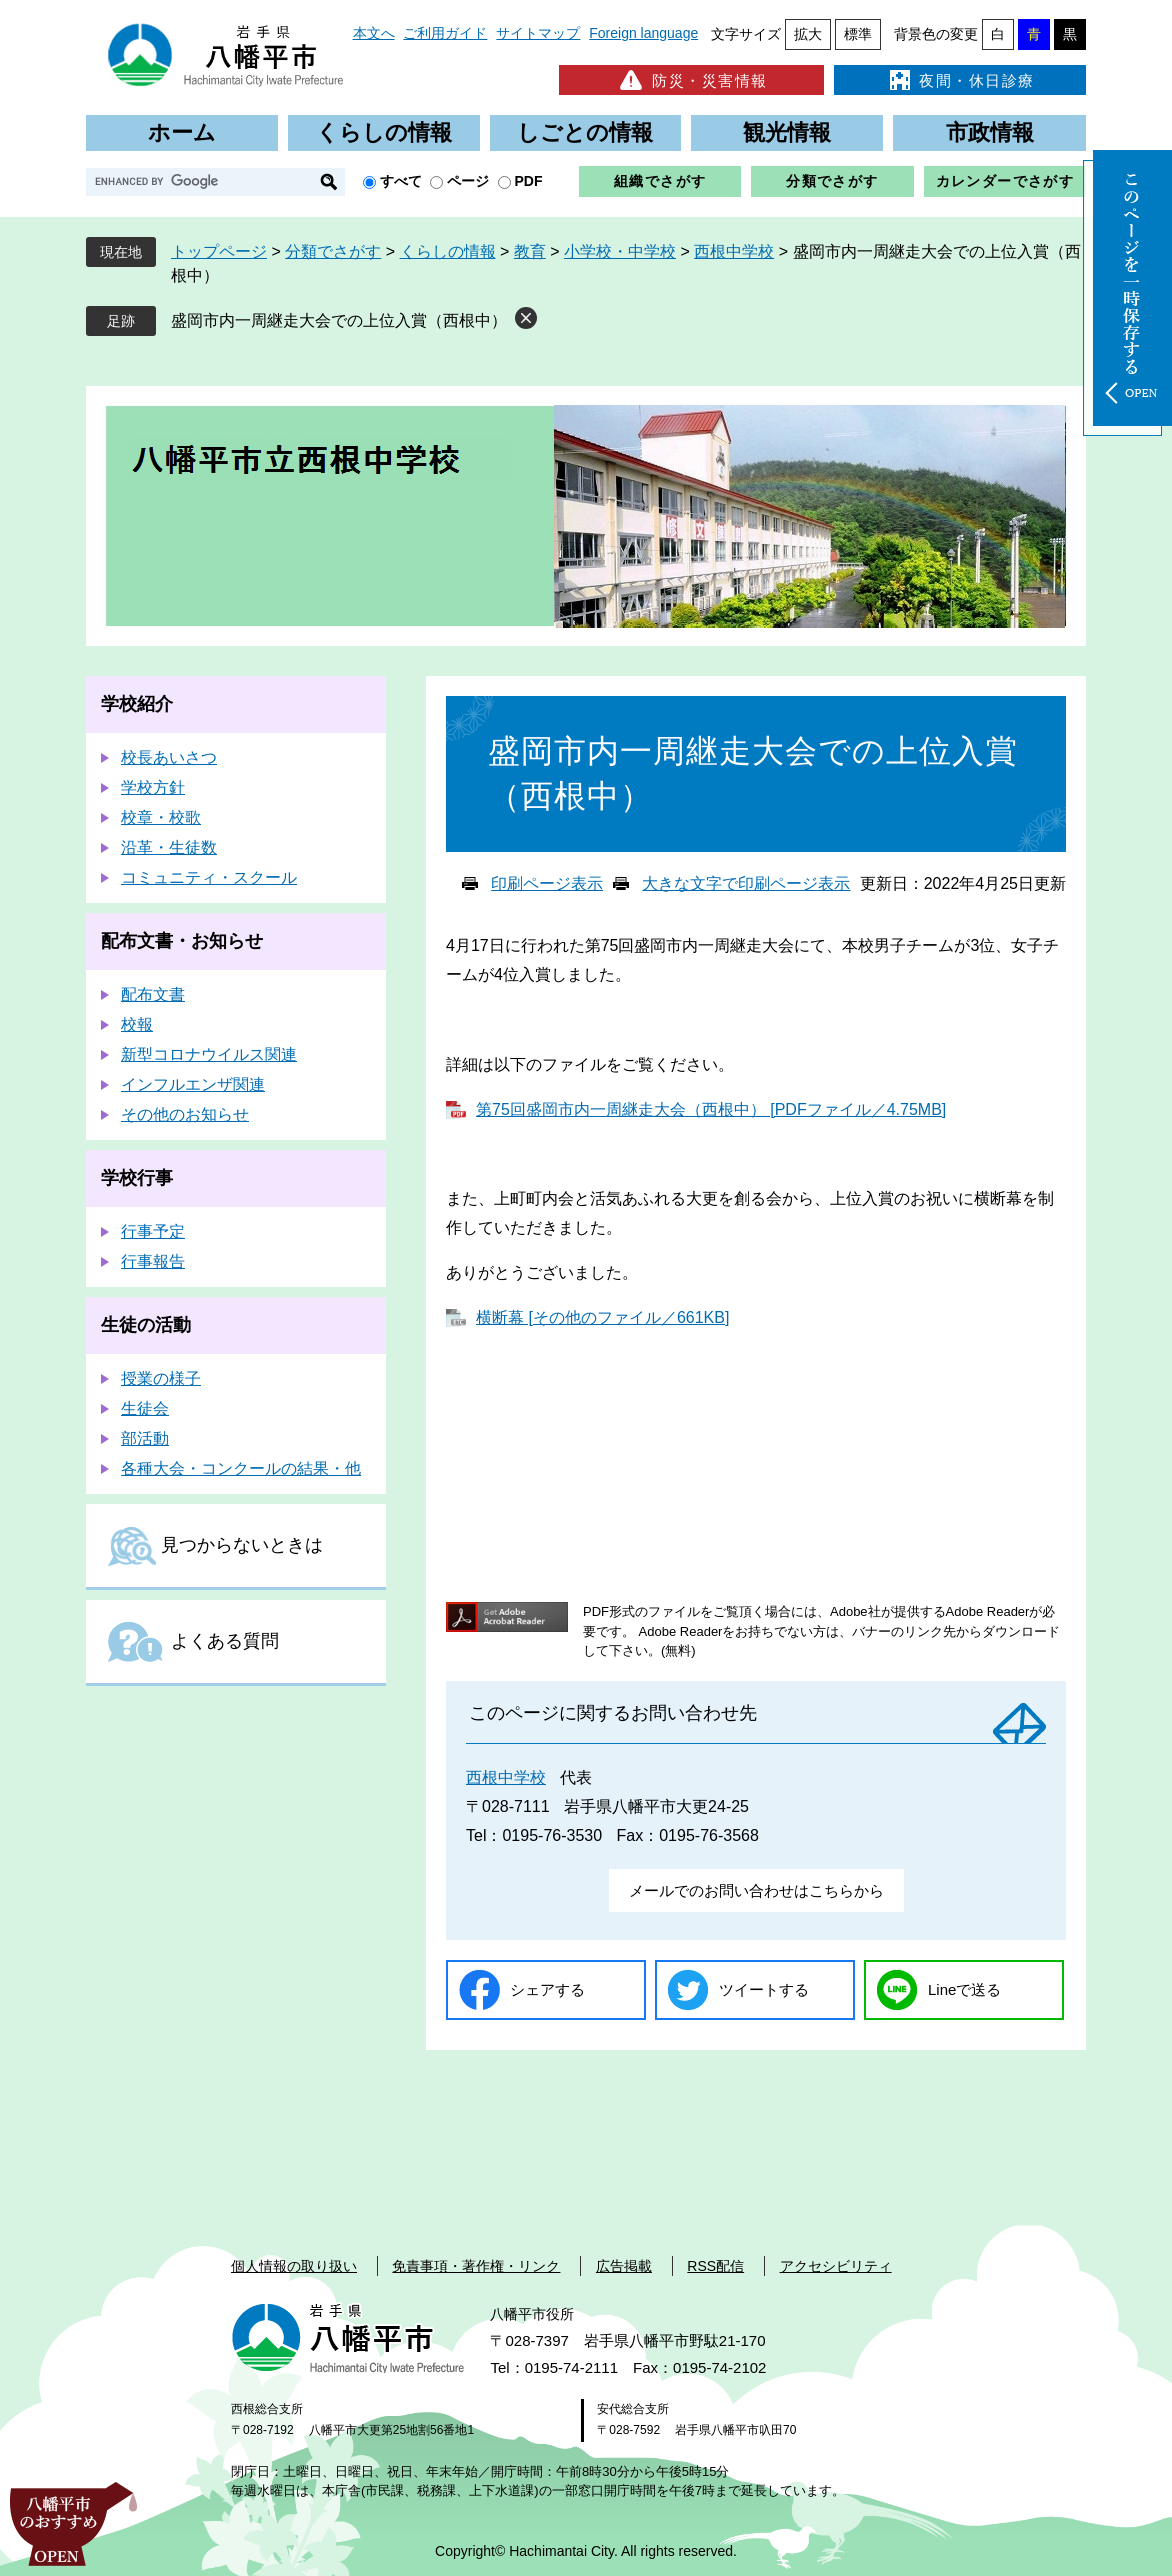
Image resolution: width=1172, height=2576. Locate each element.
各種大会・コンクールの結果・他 (241, 1468)
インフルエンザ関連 (193, 1084)
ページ (468, 181)
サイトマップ (538, 33)
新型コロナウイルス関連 (209, 1054)
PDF (529, 181)
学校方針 (153, 787)
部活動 (145, 1438)
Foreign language (643, 33)
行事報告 (153, 1261)
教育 (530, 251)
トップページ (219, 251)
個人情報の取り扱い (294, 2266)
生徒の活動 (146, 1325)
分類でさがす (832, 181)
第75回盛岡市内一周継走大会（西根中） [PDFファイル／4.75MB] (711, 1109)
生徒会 (145, 1408)
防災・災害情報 (691, 80)
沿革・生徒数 (169, 847)
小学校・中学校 (620, 251)
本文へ (374, 33)
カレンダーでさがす (1005, 181)
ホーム (182, 132)
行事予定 (153, 1231)
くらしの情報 (384, 132)
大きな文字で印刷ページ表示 (746, 883)
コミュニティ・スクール (209, 877)
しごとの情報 (585, 132)
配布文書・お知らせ (182, 941)
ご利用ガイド (445, 33)
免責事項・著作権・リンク (476, 2266)
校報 (137, 1024)
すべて (401, 181)
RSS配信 (715, 2266)
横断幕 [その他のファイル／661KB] (602, 1317)
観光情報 (787, 132)
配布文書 (153, 994)
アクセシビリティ (836, 2266)
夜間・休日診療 (960, 80)
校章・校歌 (161, 817)
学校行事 (137, 1178)
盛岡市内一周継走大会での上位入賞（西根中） (339, 320)
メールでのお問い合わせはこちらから (756, 1890)
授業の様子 (161, 1378)
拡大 (808, 34)
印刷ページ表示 (547, 883)
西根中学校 (734, 251)
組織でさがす (660, 181)
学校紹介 (137, 704)
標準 (858, 34)
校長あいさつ (169, 757)
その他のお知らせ (185, 1114)
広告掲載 (624, 2266)
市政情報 (990, 132)
